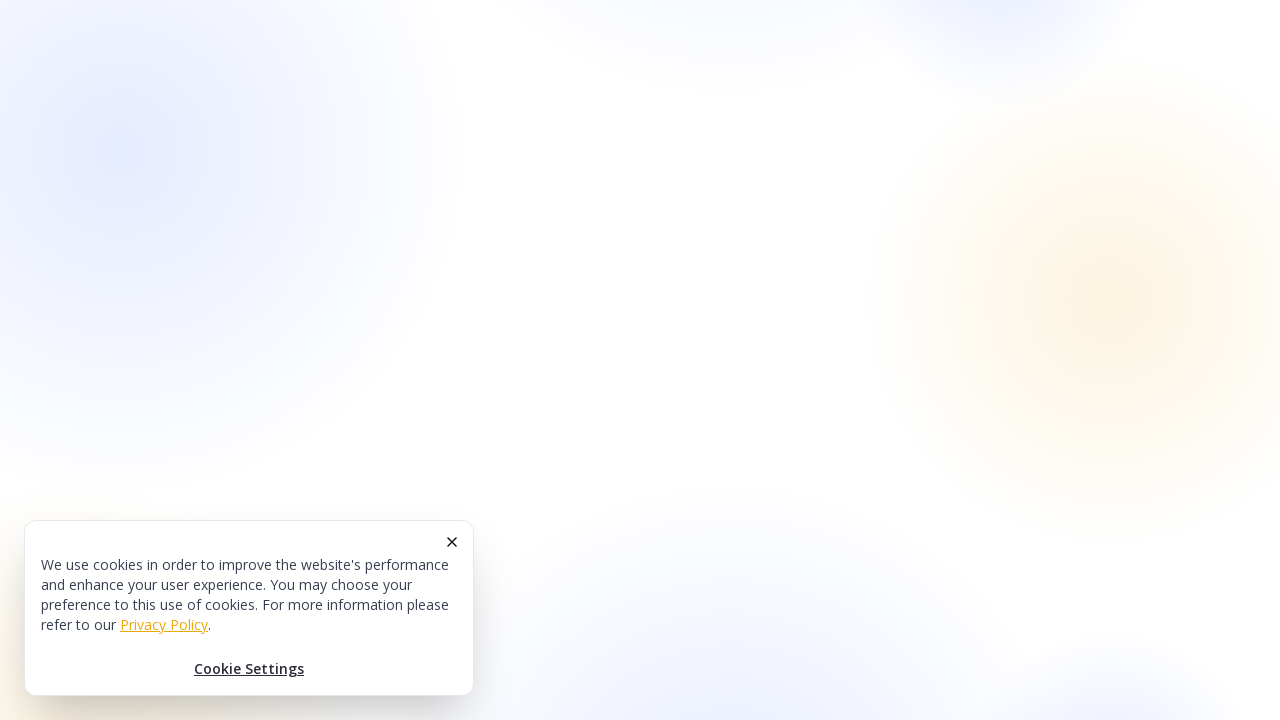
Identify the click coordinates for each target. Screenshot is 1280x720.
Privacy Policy (164, 624)
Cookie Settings (249, 668)
